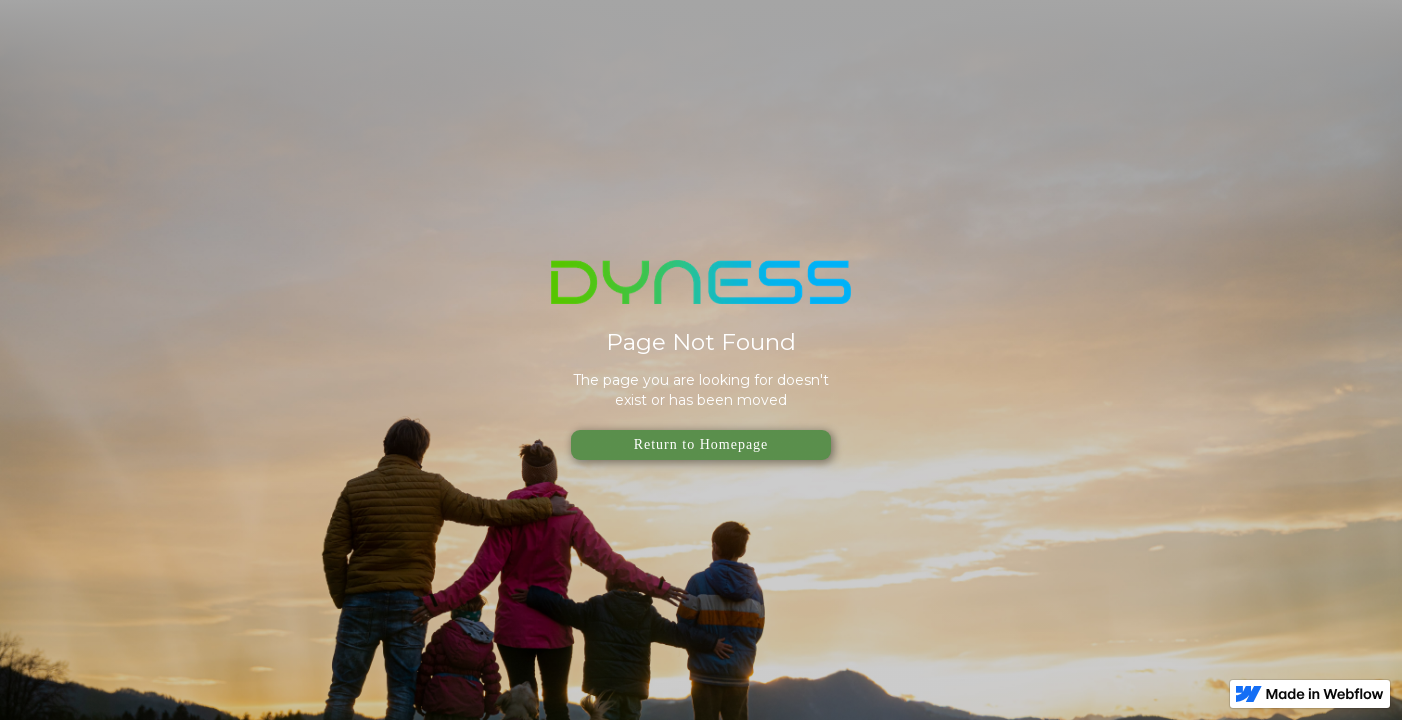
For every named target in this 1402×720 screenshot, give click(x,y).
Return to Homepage (701, 444)
